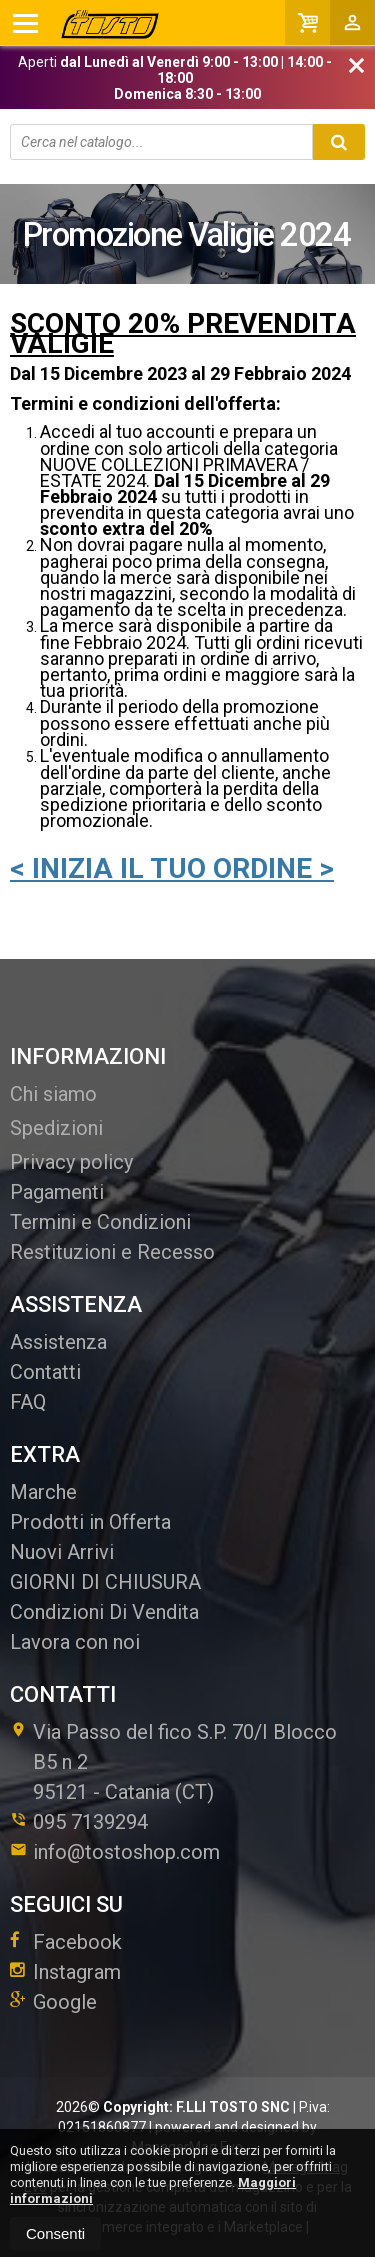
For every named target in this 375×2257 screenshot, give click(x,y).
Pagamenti (57, 1192)
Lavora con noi (75, 1642)
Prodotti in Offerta (90, 1522)
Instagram (65, 1972)
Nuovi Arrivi (62, 1552)
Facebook (66, 1942)
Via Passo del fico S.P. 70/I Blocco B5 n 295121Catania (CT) (173, 1762)
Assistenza (58, 1342)
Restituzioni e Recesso (112, 1252)
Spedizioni (56, 1128)
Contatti (45, 1372)
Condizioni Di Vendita (104, 1612)
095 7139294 (90, 1822)
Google (53, 2002)
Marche (43, 1492)
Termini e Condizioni (100, 1222)
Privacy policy (71, 1162)
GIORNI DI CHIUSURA (105, 1582)
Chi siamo (53, 1094)
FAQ (28, 1402)
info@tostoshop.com (115, 1852)
